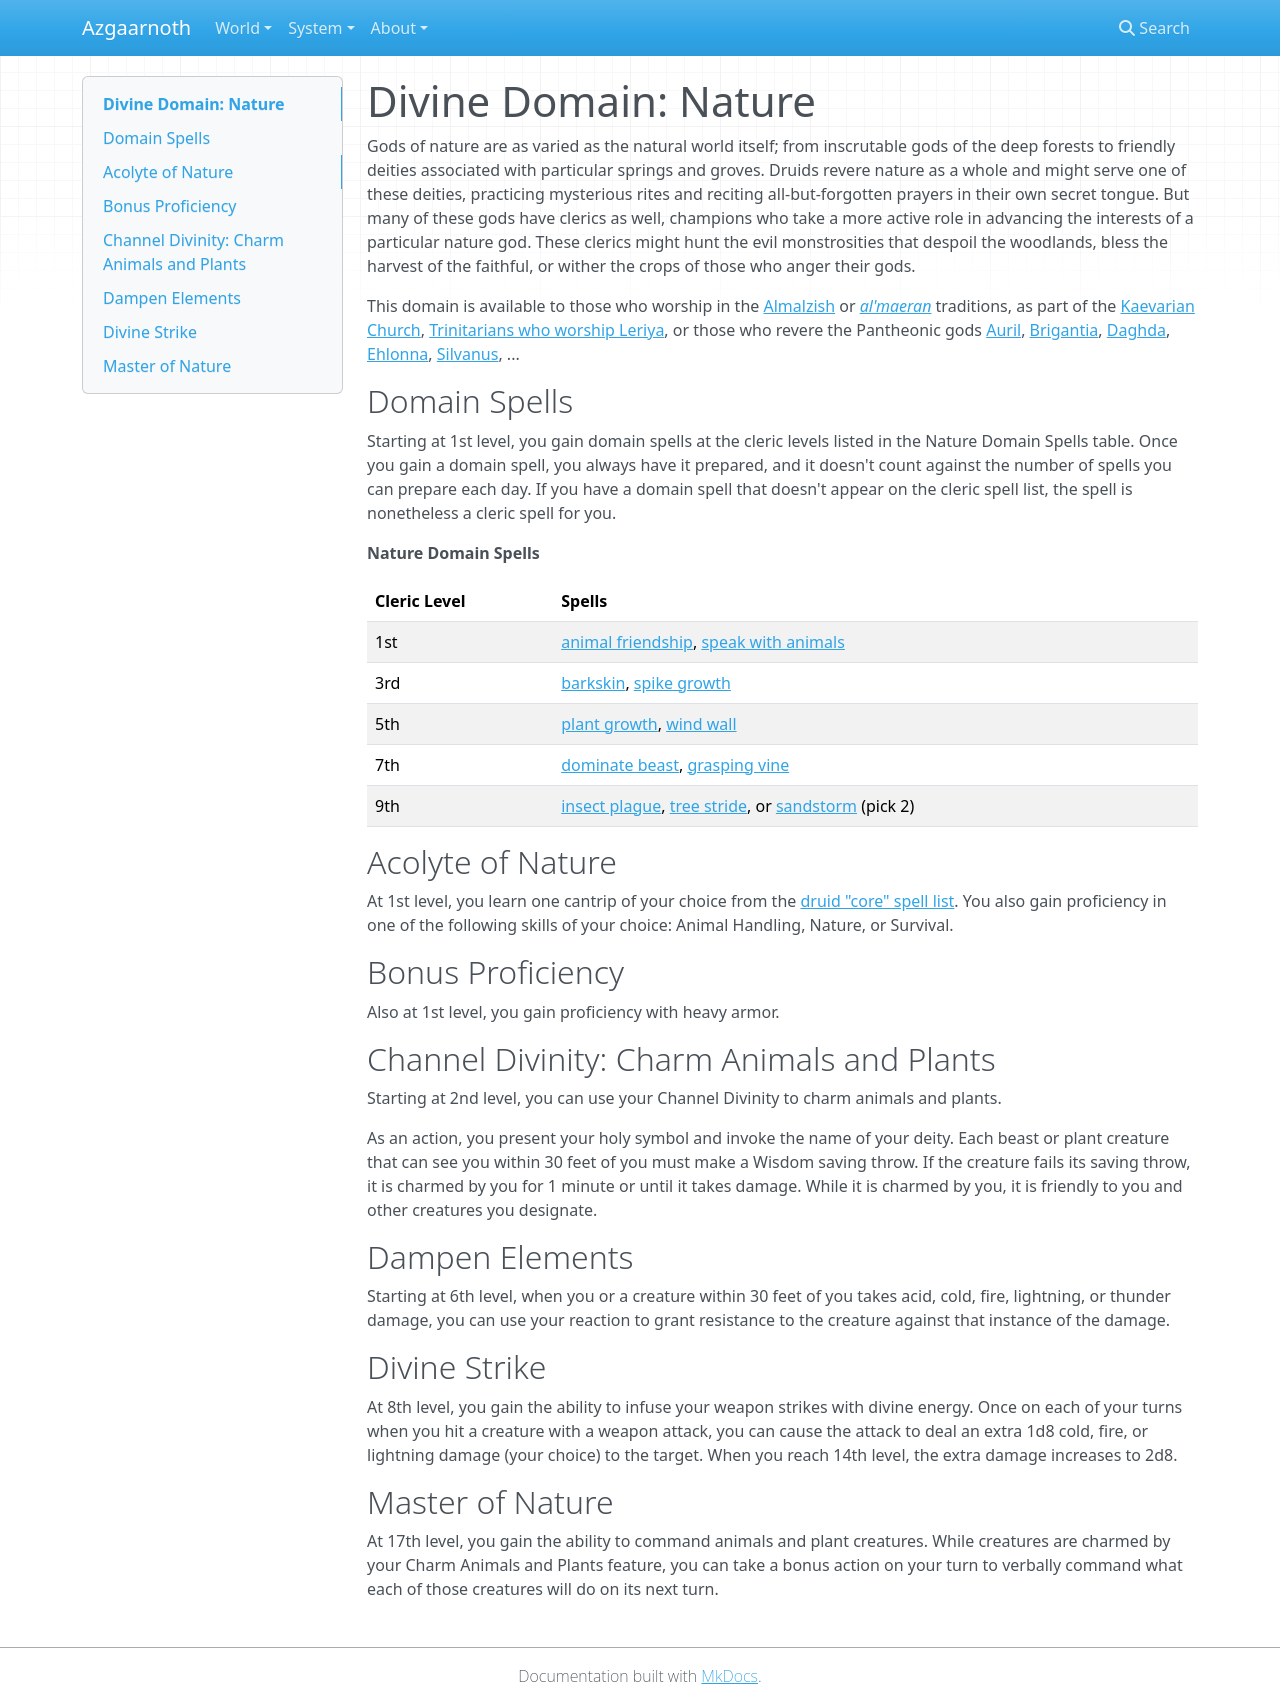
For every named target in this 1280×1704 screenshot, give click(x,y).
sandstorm (816, 806)
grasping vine (738, 765)
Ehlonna (397, 354)
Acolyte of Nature (168, 172)
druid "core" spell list (877, 901)
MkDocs (729, 1676)
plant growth (609, 724)
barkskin (593, 683)
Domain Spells (156, 138)
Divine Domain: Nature (194, 104)
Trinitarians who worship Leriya (546, 330)
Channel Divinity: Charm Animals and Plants (193, 252)
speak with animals (772, 642)
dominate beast (620, 765)
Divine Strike (150, 332)
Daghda (1136, 330)
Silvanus (468, 354)
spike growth (682, 683)
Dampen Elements (172, 298)
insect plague (611, 806)
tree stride (708, 806)
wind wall (701, 724)
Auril (1003, 330)
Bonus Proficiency (170, 206)
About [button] (393, 28)
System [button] (315, 28)
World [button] (237, 28)
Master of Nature (167, 366)
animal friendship (627, 642)
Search (1154, 28)
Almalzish (799, 306)
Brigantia (1064, 330)
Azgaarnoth (136, 27)
